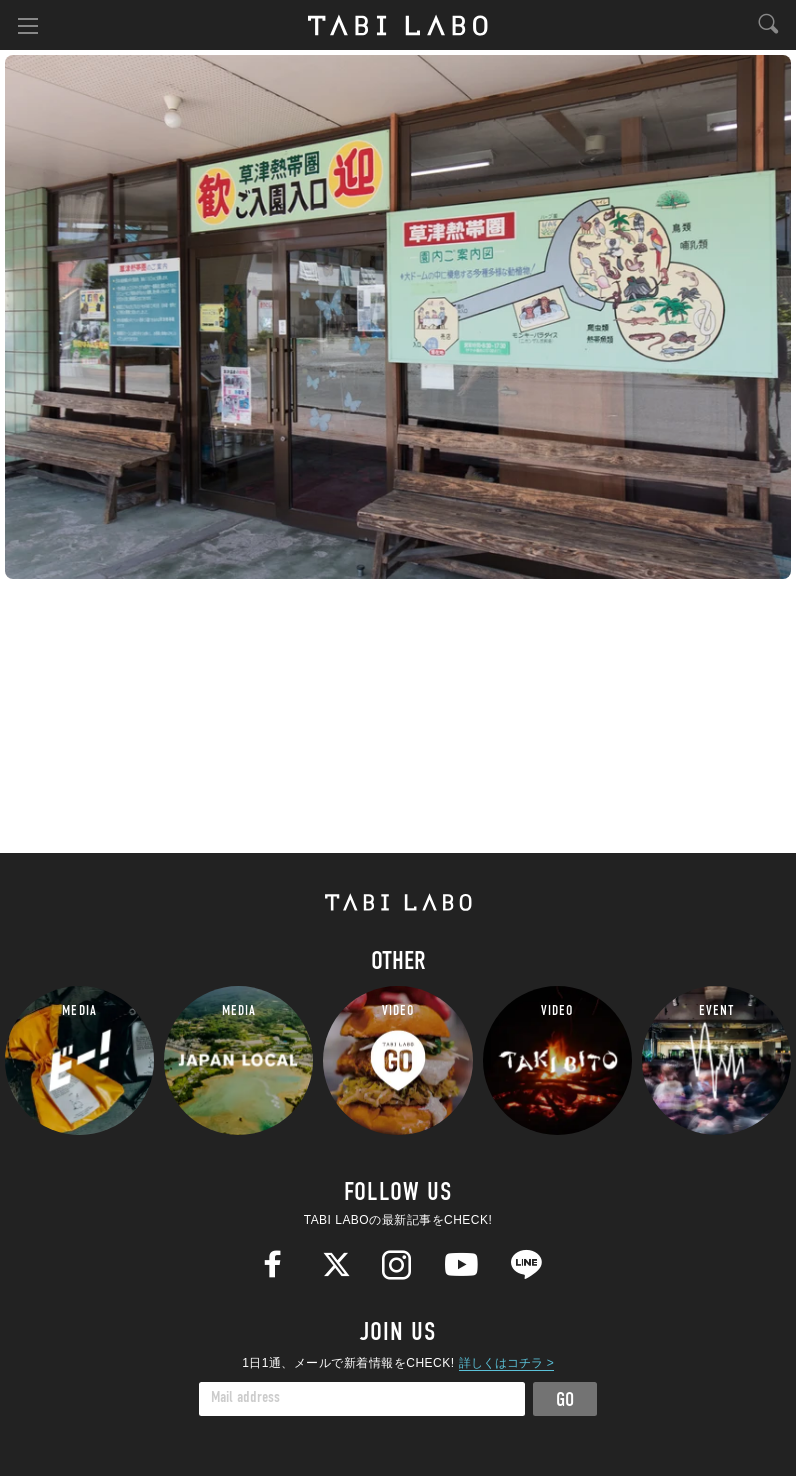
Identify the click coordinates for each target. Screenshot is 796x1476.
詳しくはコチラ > (506, 1363)
